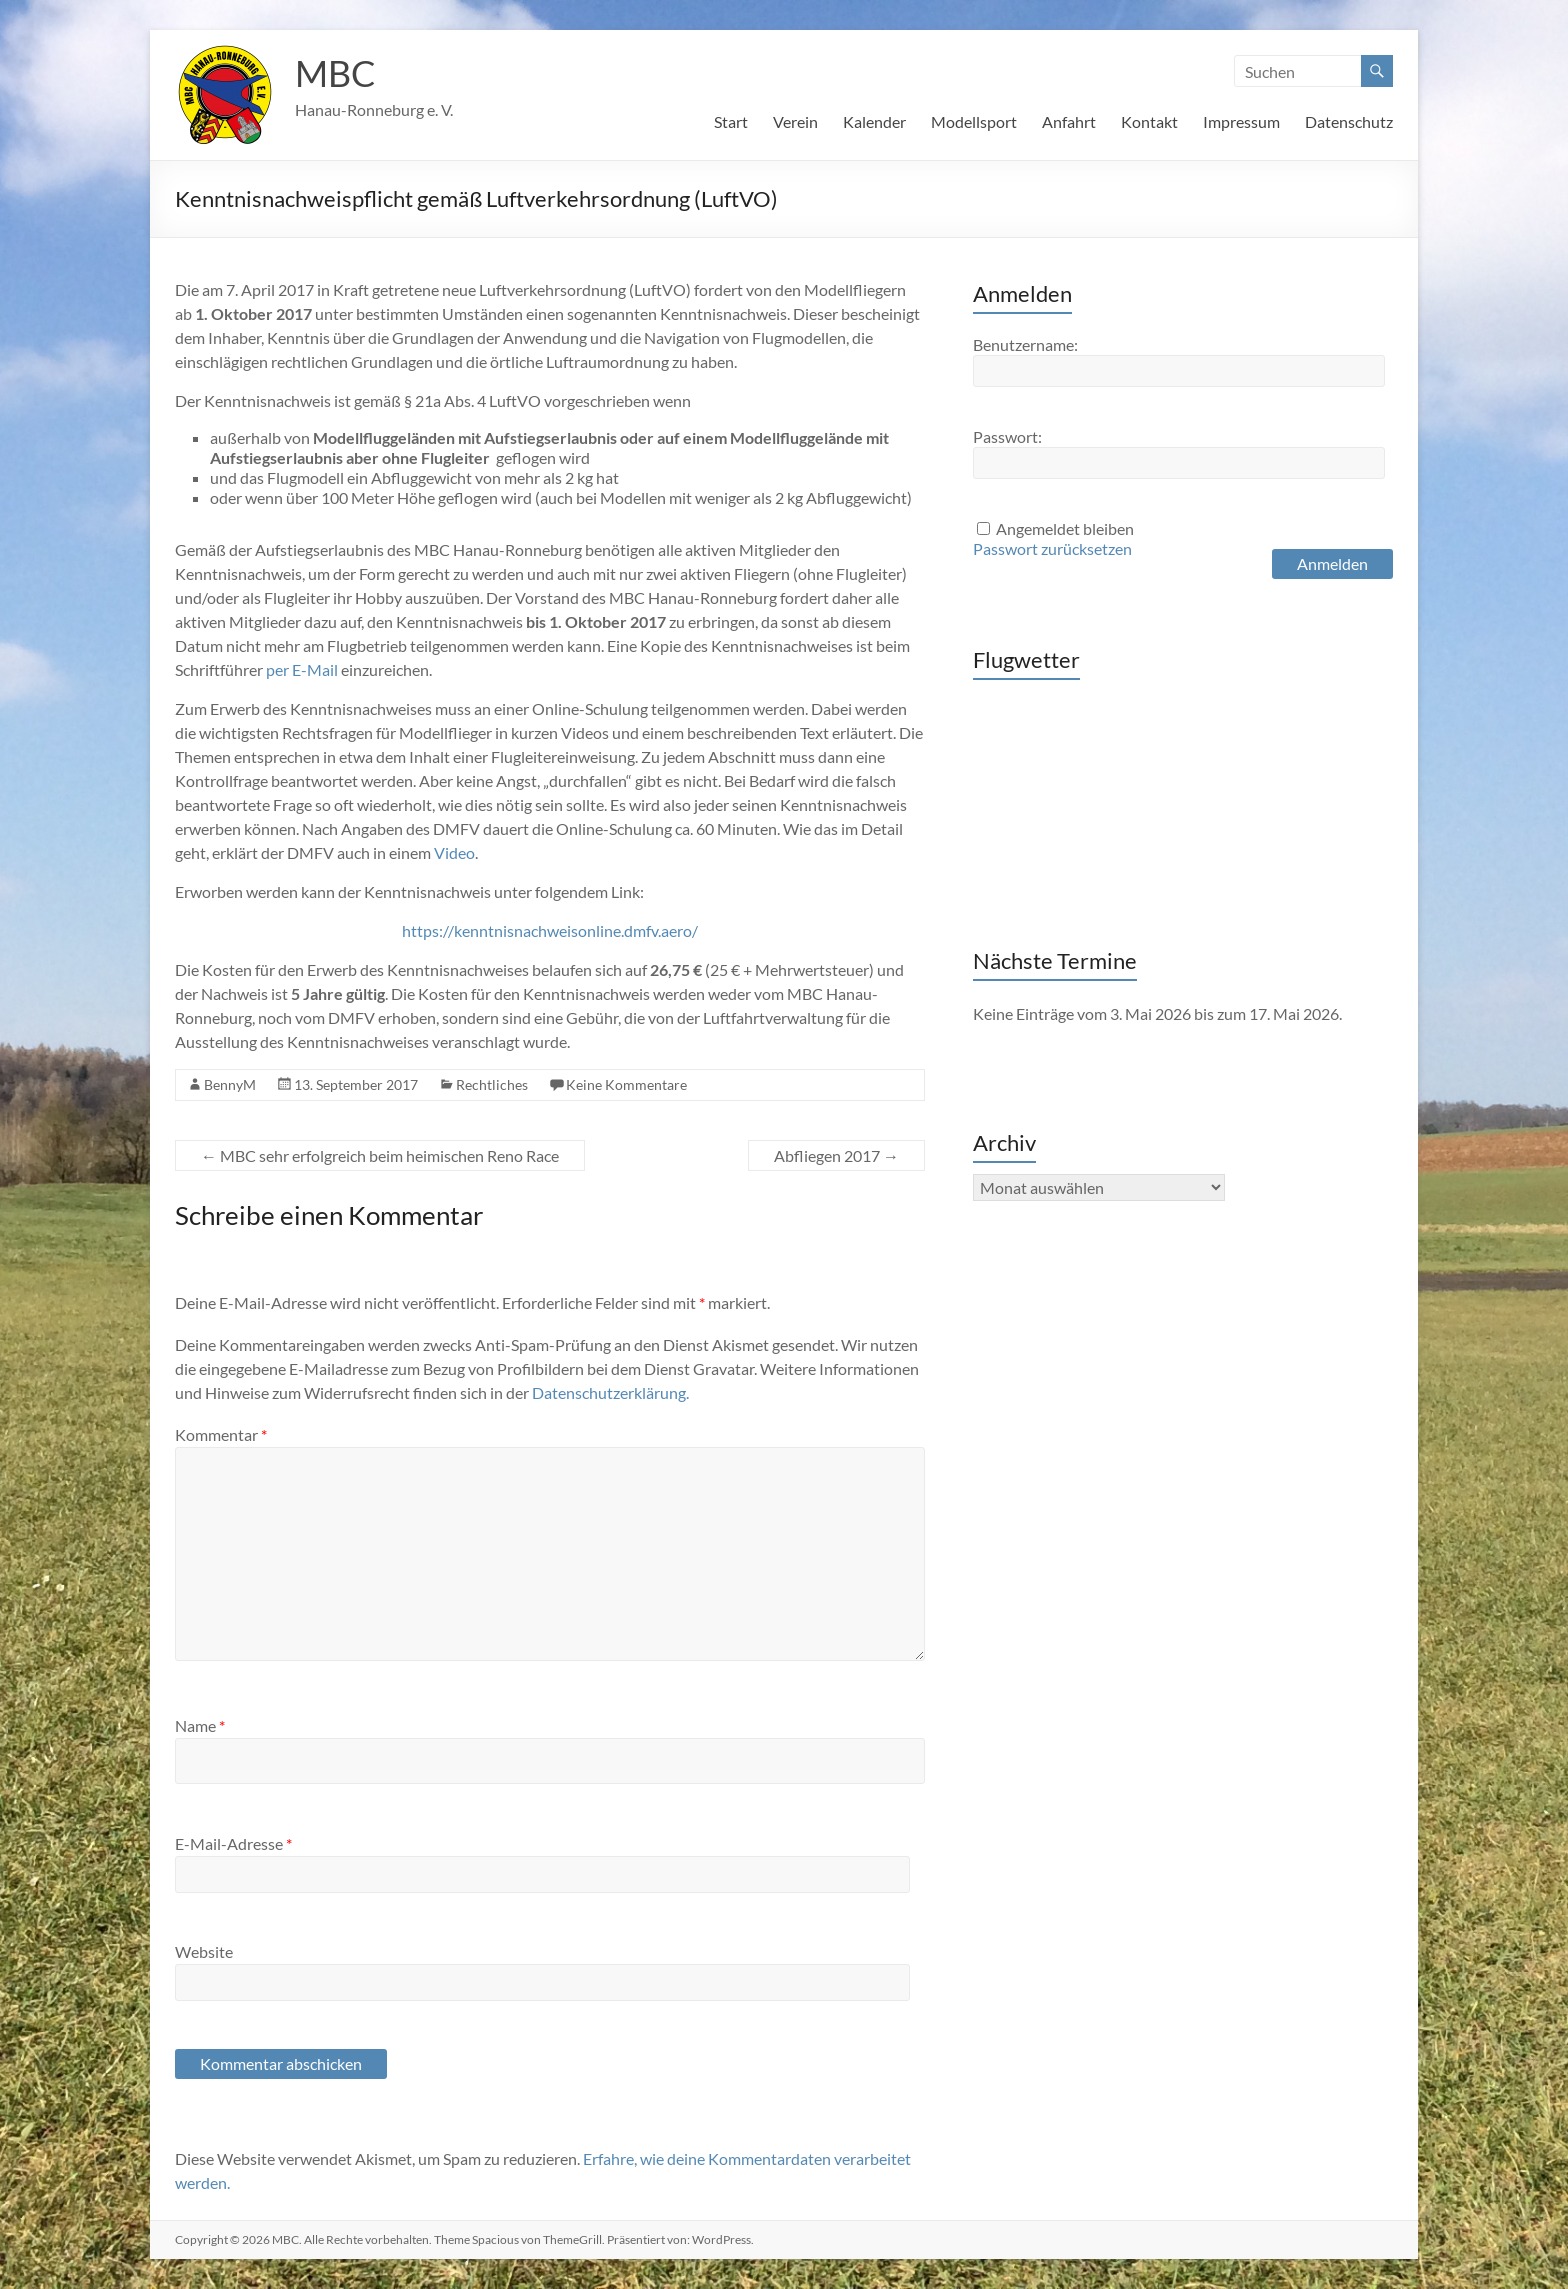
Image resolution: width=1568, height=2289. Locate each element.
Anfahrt (1069, 121)
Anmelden (1332, 563)
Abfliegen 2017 (836, 1155)
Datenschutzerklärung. (610, 1392)
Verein (795, 121)
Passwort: (1007, 436)
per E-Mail (302, 669)
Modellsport (974, 121)
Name (200, 1725)
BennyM (230, 1084)
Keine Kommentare (626, 1084)
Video (454, 852)
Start (731, 121)
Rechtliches (492, 1084)
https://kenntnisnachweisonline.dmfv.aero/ (550, 930)
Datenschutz (1349, 121)
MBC (335, 73)
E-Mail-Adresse (233, 1843)
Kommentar (221, 1434)
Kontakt (1149, 121)
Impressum (1241, 121)
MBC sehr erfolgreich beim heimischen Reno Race (380, 1155)
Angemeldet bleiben (1065, 528)
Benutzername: (1025, 344)
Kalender (874, 121)
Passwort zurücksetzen (1052, 548)
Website (204, 1951)
